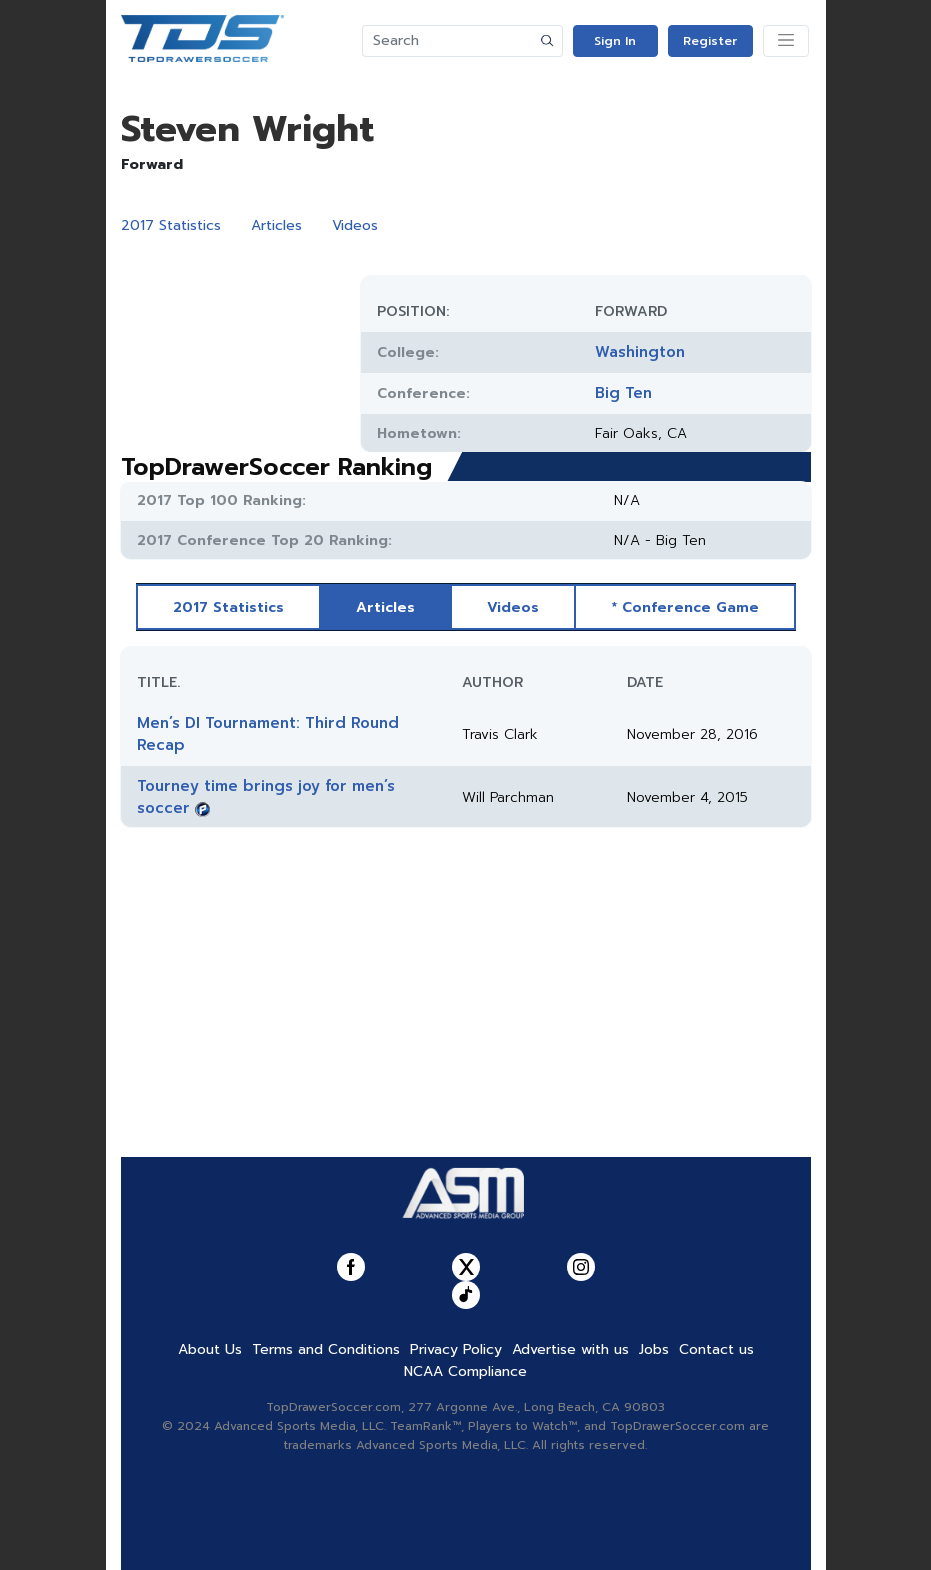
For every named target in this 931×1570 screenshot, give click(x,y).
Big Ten (623, 393)
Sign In (615, 41)
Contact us (716, 1349)
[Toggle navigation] (786, 41)
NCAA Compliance (465, 1371)
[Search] (448, 41)
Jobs (654, 1349)
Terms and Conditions (326, 1349)
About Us (210, 1349)
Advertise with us (570, 1349)
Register (710, 41)
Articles (276, 225)
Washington (640, 352)
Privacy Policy (456, 1349)
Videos (355, 225)
